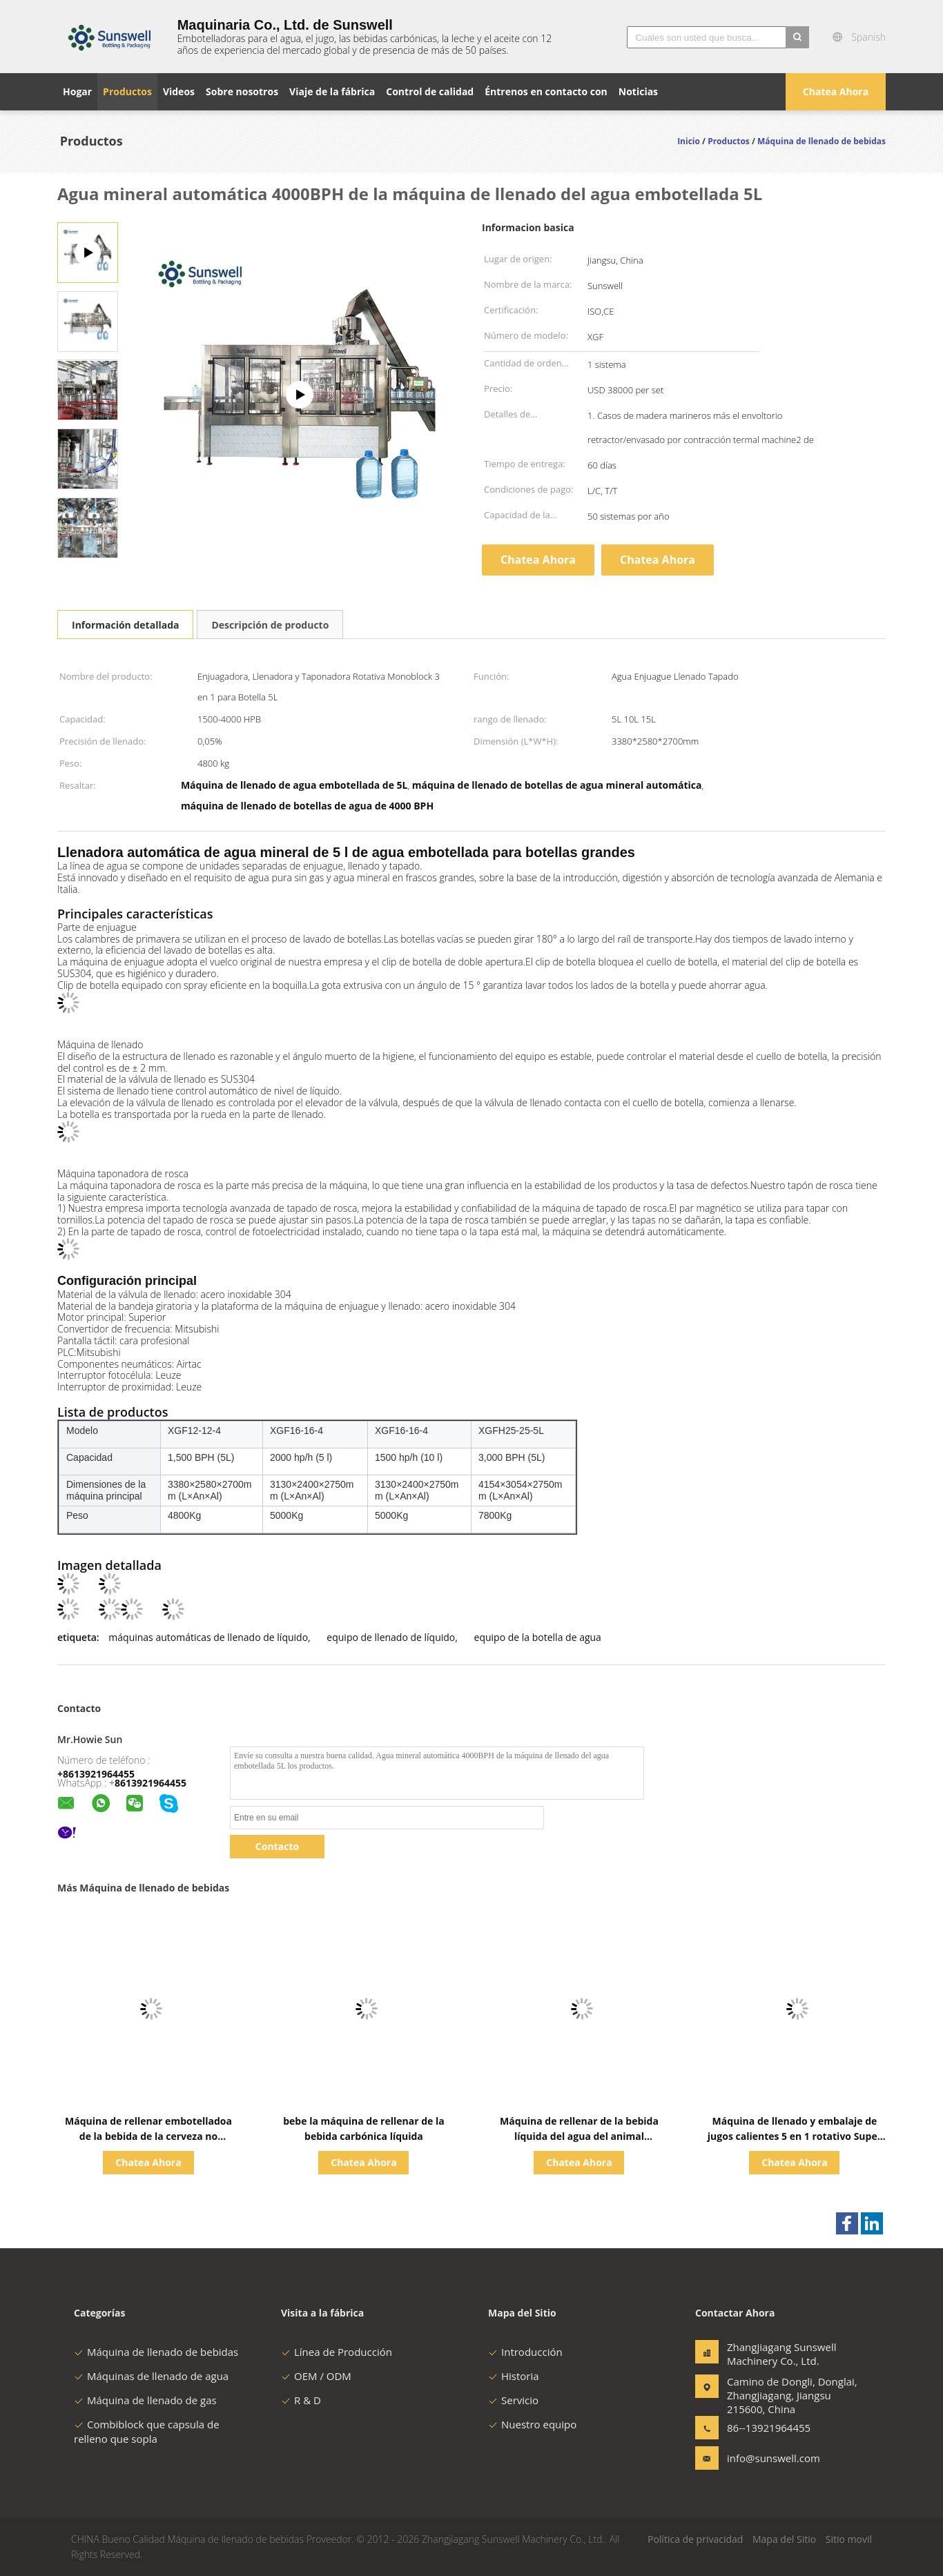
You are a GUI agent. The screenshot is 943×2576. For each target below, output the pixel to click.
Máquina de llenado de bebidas (156, 2352)
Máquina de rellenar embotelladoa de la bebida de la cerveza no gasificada (148, 2136)
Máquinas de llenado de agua (151, 2376)
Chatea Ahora (835, 91)
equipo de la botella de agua (537, 1637)
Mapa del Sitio (784, 2539)
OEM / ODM (316, 2376)
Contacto (277, 1846)
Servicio (513, 2400)
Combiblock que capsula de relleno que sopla (147, 2431)
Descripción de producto (270, 624)
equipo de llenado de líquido (391, 1637)
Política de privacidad (695, 2539)
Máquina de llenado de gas (145, 2400)
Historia (513, 2376)
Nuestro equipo (532, 2424)
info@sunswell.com (770, 2458)
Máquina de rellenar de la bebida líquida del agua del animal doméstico (579, 2136)
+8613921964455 (96, 1773)
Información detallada (125, 624)
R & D (301, 2400)
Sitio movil (849, 2539)
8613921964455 (150, 1782)
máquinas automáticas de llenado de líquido (208, 1637)
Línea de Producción (336, 2352)
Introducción (525, 2352)
